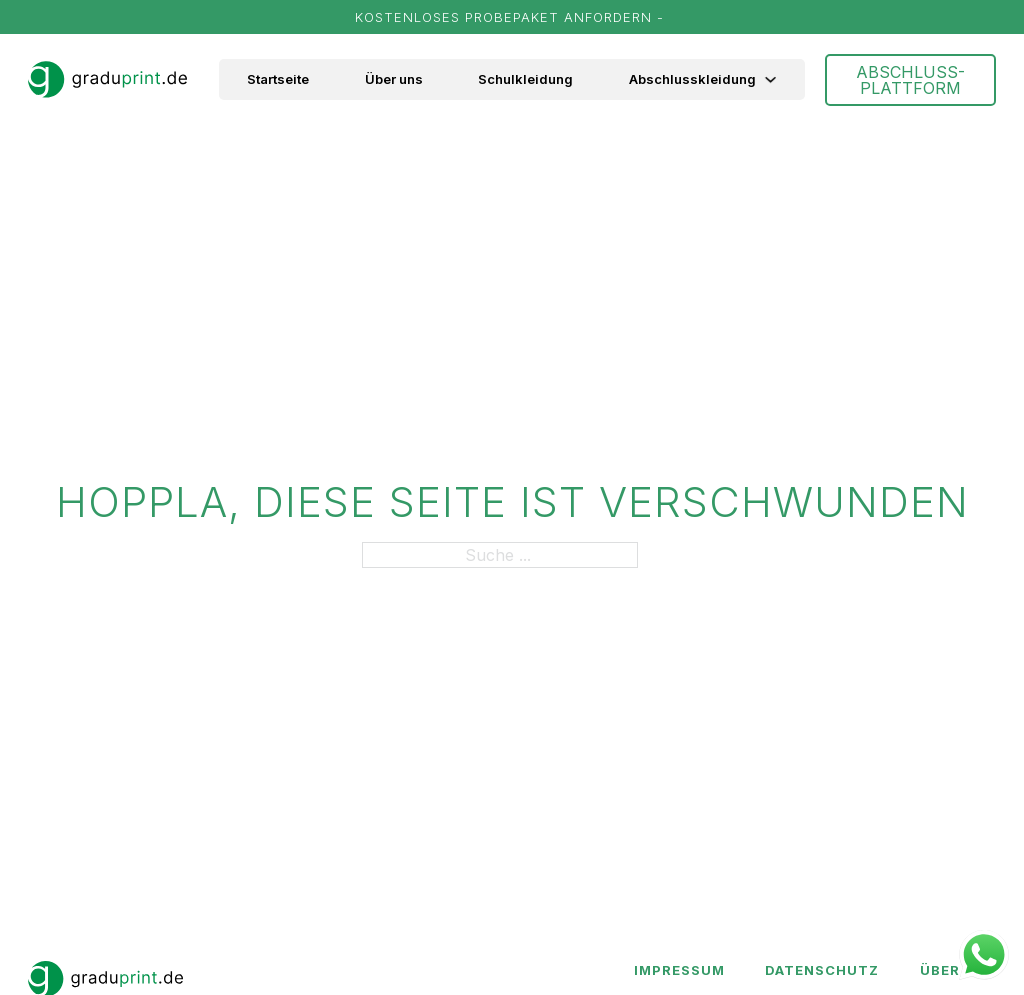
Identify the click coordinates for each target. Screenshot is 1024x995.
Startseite (278, 79)
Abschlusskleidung (692, 79)
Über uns (394, 79)
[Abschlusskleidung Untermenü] (780, 79)
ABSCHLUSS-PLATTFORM (910, 80)
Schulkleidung (525, 79)
